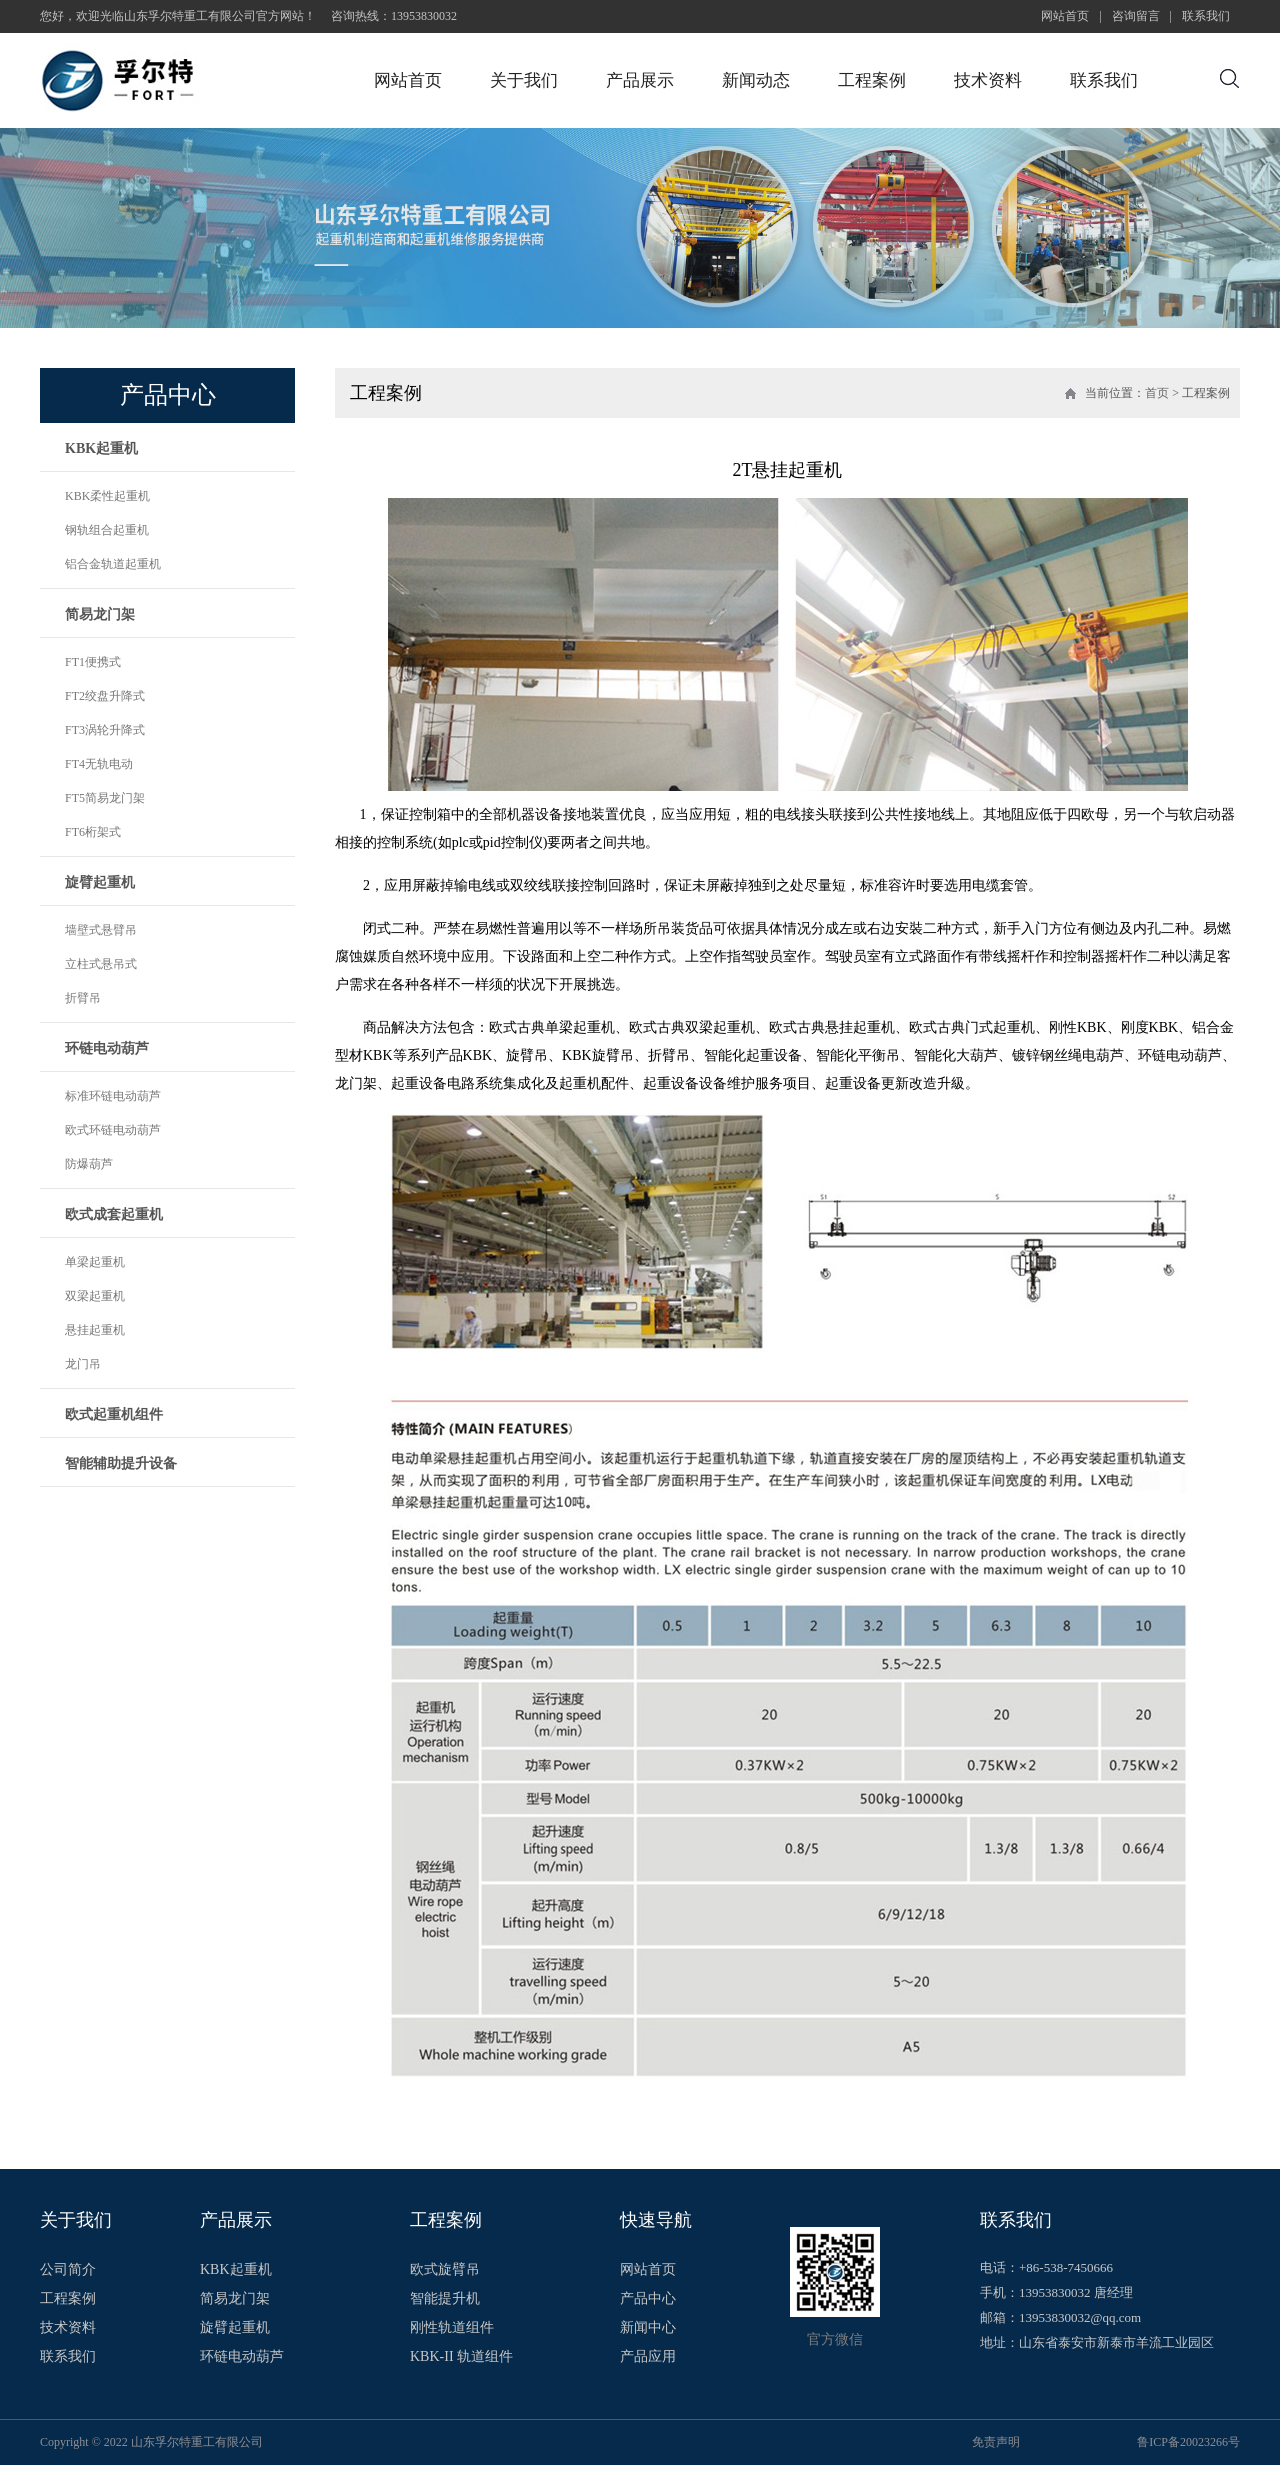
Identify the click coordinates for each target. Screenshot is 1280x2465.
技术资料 (988, 80)
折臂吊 (83, 998)
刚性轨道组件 (452, 2328)
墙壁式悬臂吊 (101, 930)
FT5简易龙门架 (105, 798)
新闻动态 (756, 80)
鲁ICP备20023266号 (1188, 2442)
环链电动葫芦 (107, 1048)
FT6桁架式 (93, 832)
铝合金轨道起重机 (113, 564)
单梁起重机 (95, 1262)
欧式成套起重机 (114, 1214)
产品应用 (648, 2357)
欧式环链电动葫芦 (113, 1130)
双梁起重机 (95, 1296)
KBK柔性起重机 (107, 496)
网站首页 (1065, 16)
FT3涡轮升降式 (105, 730)
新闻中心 (648, 2328)
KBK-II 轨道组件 (461, 2357)
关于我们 (524, 80)
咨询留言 (1136, 16)
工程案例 (872, 80)
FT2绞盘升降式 (105, 696)
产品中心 (648, 2299)
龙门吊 (83, 1364)
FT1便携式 (93, 662)
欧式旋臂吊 (445, 2270)
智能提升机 (445, 2299)
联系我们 (1206, 16)
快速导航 (656, 2220)
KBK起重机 (101, 448)
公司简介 (68, 2270)
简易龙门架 (100, 614)
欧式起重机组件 (114, 1414)
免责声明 (996, 2442)
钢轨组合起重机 (107, 530)
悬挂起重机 (95, 1330)
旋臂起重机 (100, 882)
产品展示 (640, 80)
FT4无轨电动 (99, 764)
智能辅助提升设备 (121, 1463)
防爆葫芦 (89, 1164)
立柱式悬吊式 (101, 964)
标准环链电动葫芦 (113, 1096)
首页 (1157, 393)
